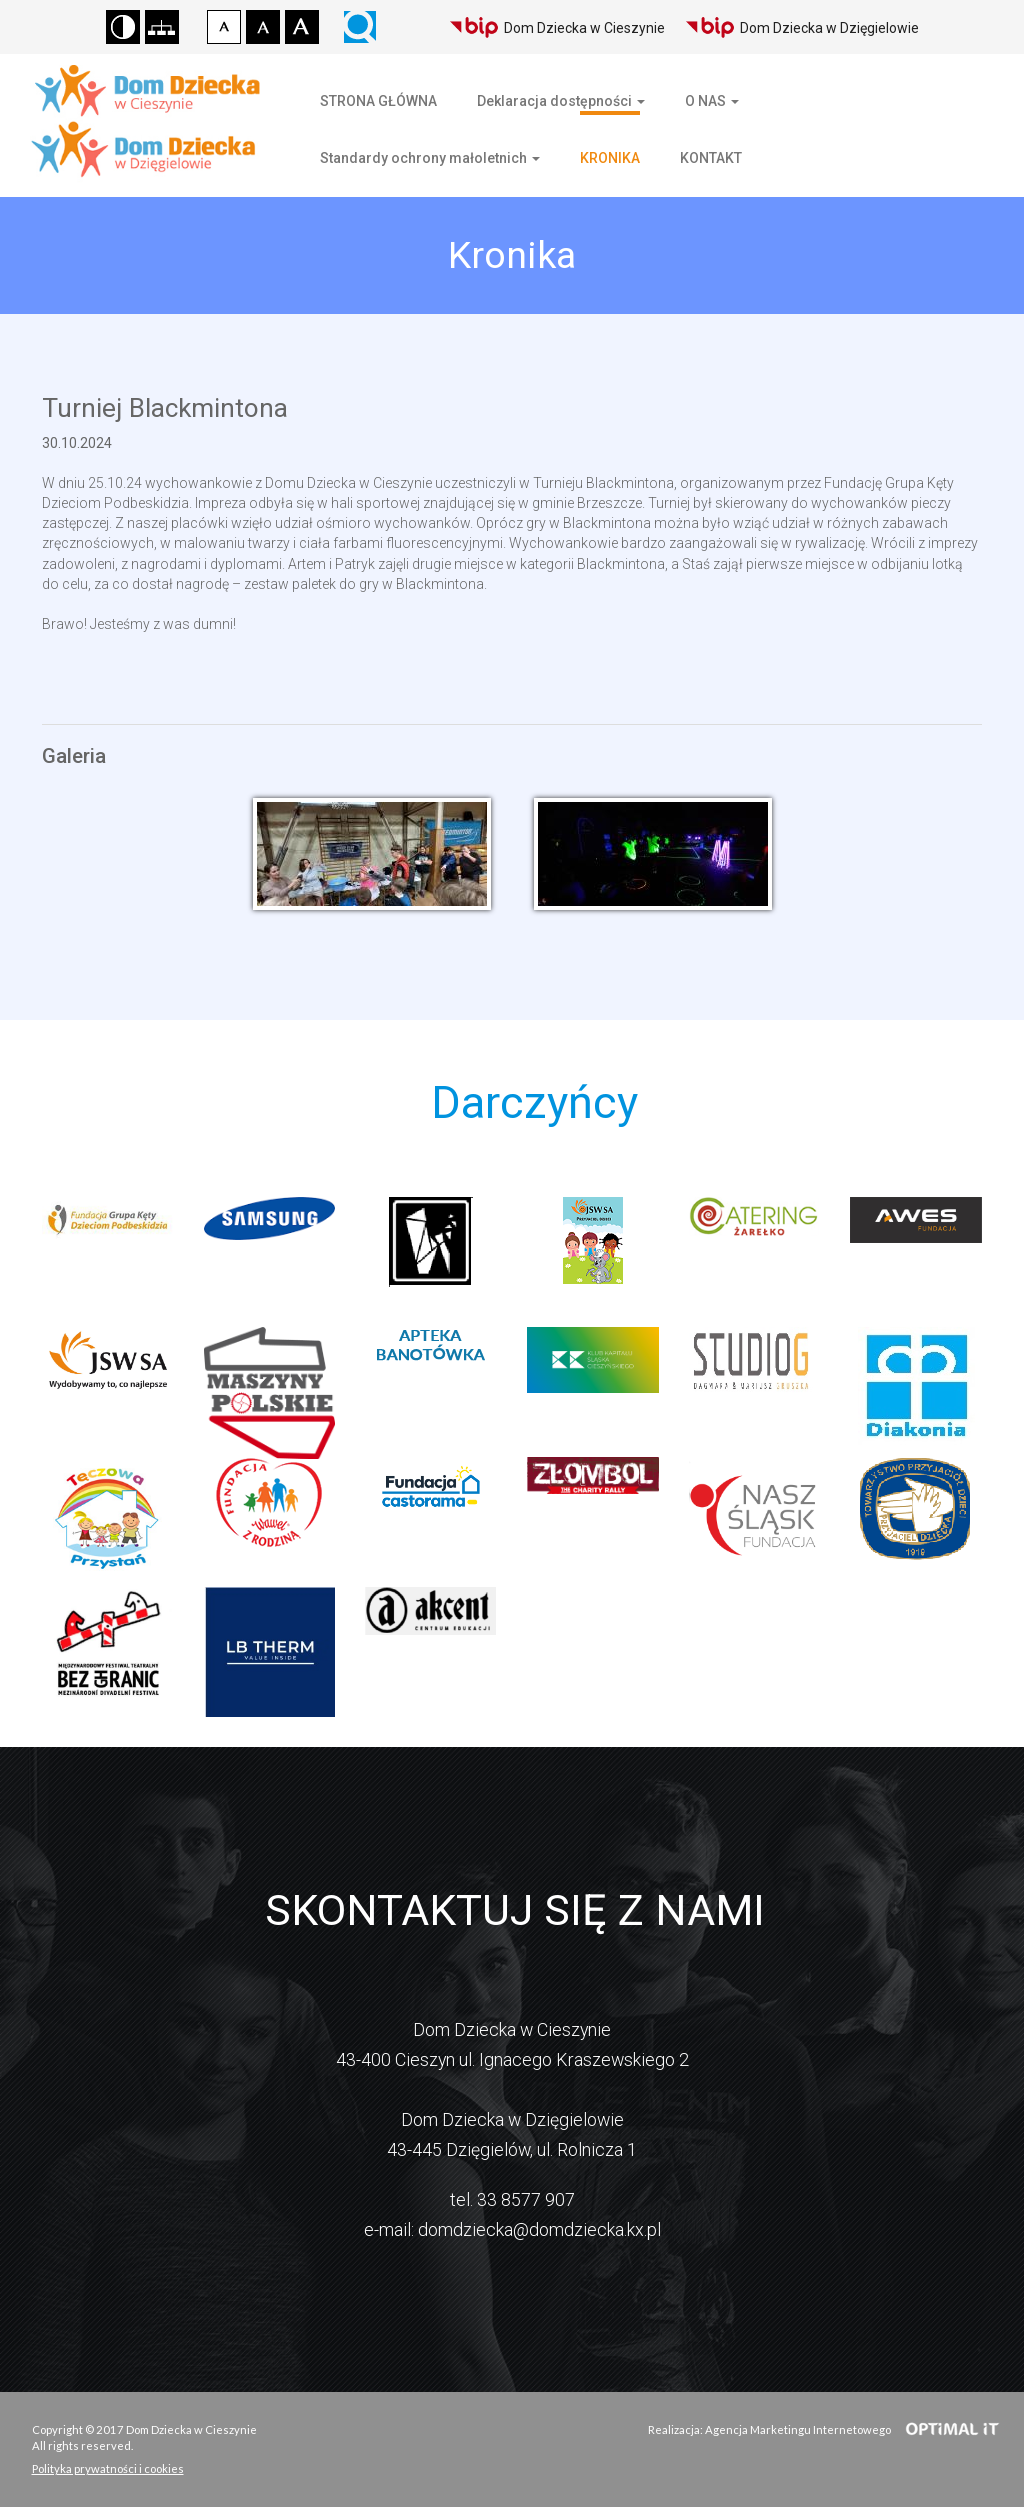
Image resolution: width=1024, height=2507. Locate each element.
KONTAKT (711, 158)
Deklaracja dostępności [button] (561, 101)
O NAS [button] (712, 101)
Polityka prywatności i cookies (108, 2468)
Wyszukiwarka (360, 27)
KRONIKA (610, 158)
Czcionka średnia (263, 27)
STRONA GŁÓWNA (378, 101)
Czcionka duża (302, 27)
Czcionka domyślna (224, 27)
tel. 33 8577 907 (512, 2199)
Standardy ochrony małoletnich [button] (430, 158)
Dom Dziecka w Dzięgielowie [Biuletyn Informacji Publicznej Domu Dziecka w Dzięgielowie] (802, 27)
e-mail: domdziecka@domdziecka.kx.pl (512, 2229)
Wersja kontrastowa (123, 27)
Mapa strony (162, 27)
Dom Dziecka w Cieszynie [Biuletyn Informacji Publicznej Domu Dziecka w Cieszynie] (557, 27)
